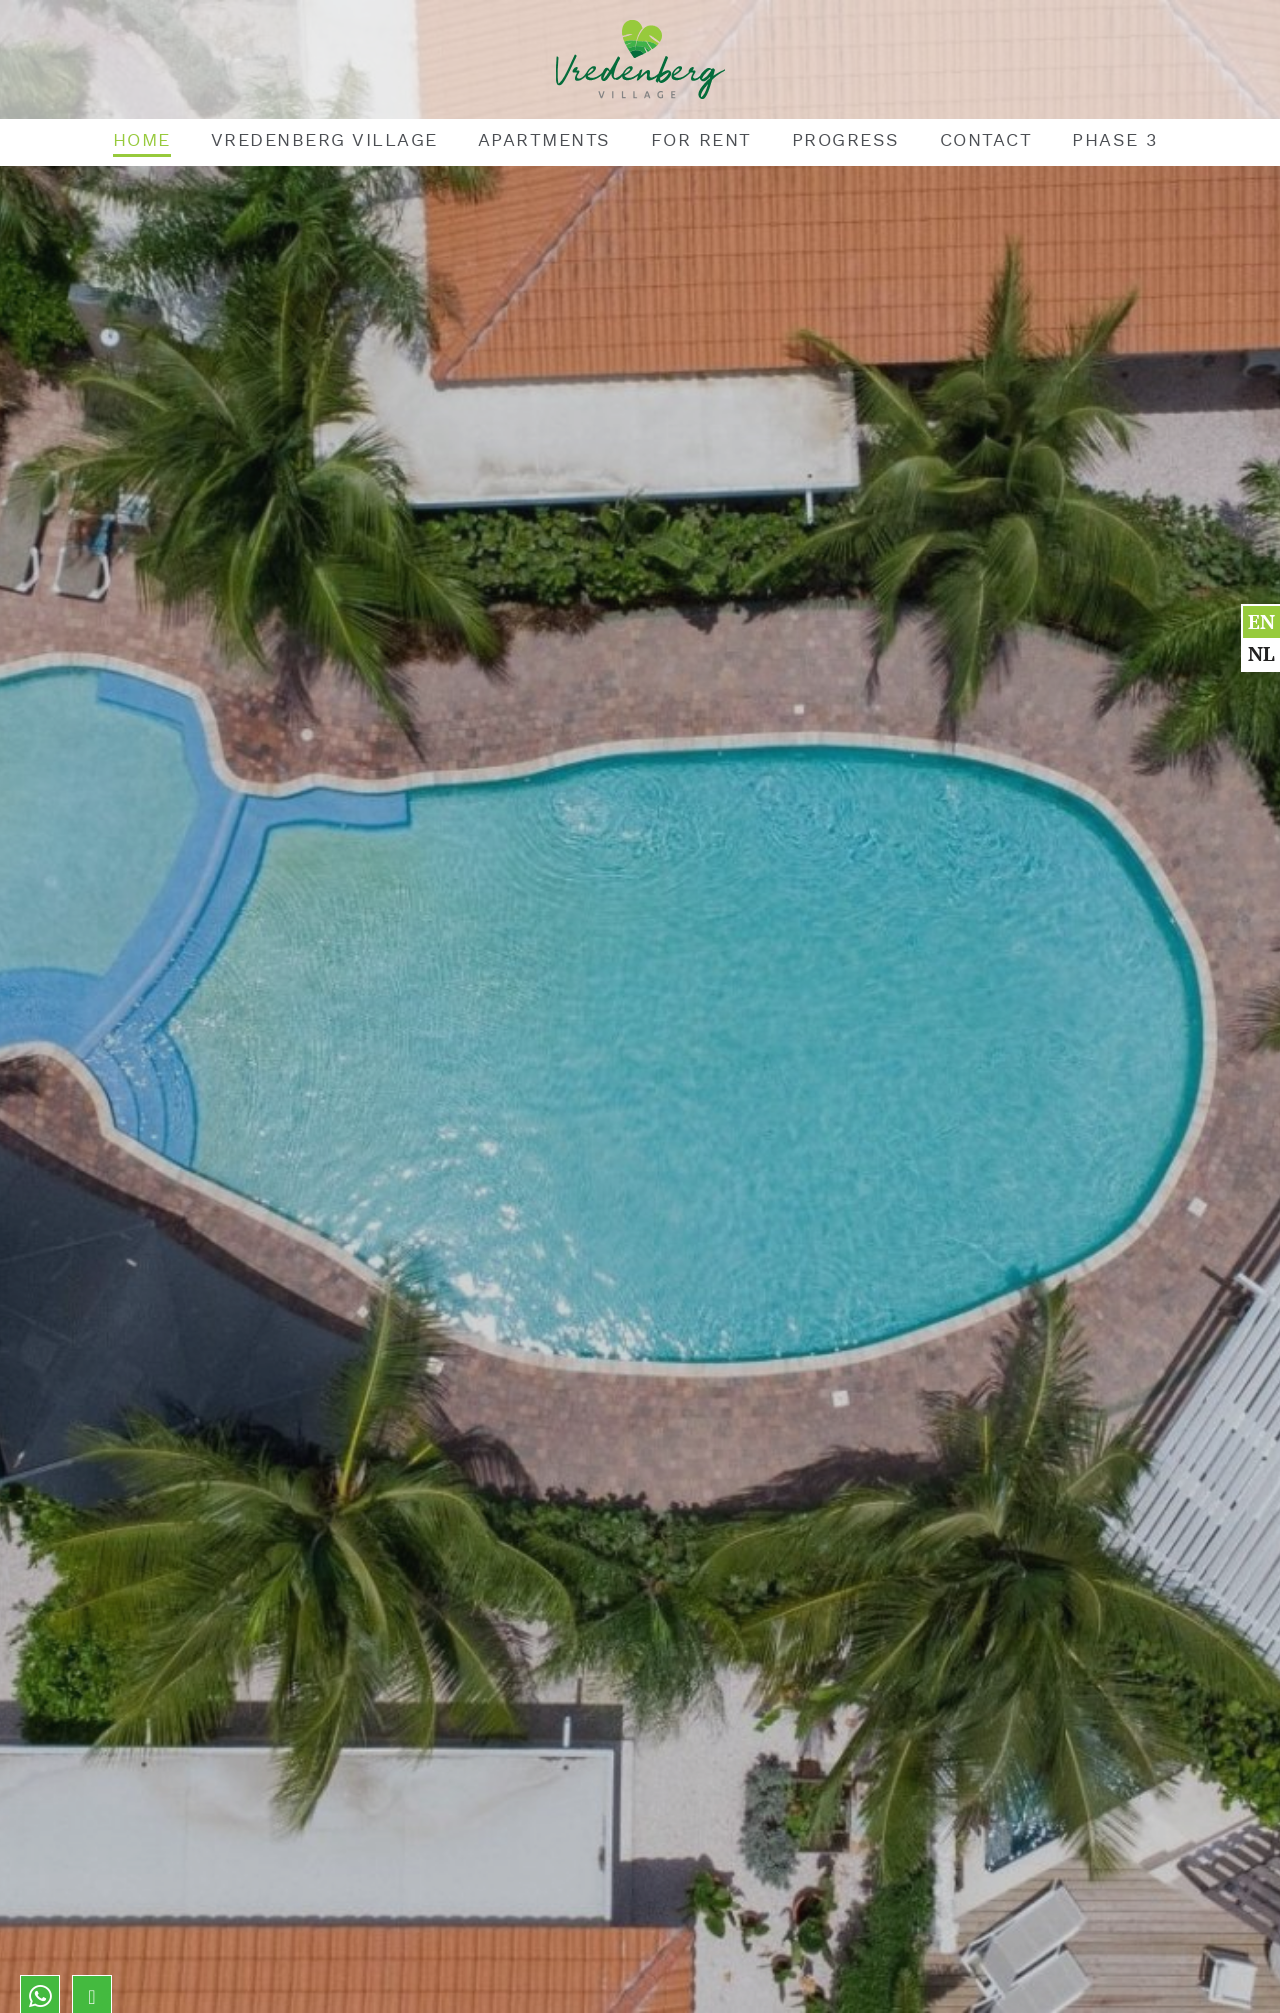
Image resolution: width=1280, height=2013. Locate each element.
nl (1261, 653)
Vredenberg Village (324, 140)
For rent (701, 140)
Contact (986, 140)
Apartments (544, 140)
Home (142, 140)
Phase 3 (1115, 140)
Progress (846, 140)
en (1261, 621)
